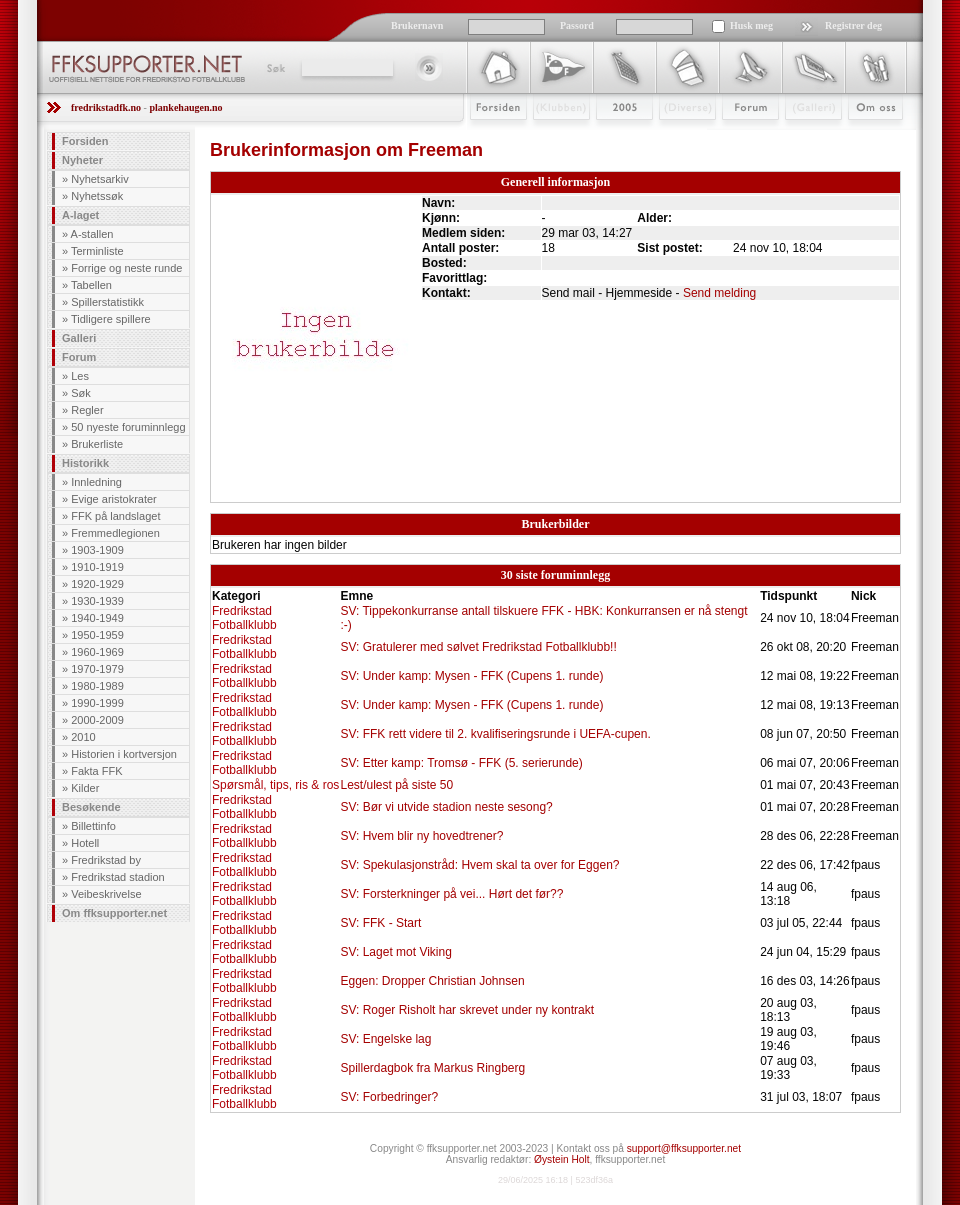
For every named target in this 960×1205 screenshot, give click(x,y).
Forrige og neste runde (126, 268)
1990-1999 (97, 703)
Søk (274, 68)
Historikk (85, 463)
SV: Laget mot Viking (395, 952)
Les (80, 376)
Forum (736, 137)
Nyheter (82, 160)
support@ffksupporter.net (684, 1148)
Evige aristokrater (114, 499)
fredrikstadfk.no (106, 107)
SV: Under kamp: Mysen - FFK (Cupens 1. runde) (471, 676)
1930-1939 (97, 601)
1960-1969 (97, 652)
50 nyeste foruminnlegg (128, 427)
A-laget (80, 215)
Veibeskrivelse (106, 894)
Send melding (719, 293)
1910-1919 (97, 567)
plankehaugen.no (185, 107)
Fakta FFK (96, 771)
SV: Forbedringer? (389, 1097)
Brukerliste (97, 444)
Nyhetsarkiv (99, 179)
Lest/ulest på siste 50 (396, 785)
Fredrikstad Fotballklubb (244, 618)
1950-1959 (97, 635)
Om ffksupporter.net (114, 913)
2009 (606, 137)
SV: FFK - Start (380, 923)
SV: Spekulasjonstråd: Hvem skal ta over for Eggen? (479, 865)
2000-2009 (97, 720)
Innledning (96, 482)
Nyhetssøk (97, 196)
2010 (83, 737)
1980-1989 (97, 686)
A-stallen (92, 234)
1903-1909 (97, 550)
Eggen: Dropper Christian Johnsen (432, 981)
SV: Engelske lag (385, 1039)
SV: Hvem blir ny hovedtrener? (421, 836)
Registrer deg (853, 25)
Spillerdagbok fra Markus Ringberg (432, 1068)
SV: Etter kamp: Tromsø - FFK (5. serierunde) (461, 763)
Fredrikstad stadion (118, 877)
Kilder (85, 788)
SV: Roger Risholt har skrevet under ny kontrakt (467, 1010)
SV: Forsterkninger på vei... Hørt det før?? (451, 894)
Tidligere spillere (111, 319)
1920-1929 (97, 584)
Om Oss (867, 137)
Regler (87, 410)
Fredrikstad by (106, 860)
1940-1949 (97, 618)
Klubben (552, 137)
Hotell (85, 843)
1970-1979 (97, 669)
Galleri (799, 137)
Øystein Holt (561, 1159)
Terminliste (97, 251)
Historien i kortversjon (124, 754)
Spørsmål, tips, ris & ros (275, 785)
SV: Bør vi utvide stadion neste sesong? (446, 807)
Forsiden (489, 137)
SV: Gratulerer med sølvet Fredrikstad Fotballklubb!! (478, 647)
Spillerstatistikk (107, 302)
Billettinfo (93, 826)
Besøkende (91, 807)
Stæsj (671, 137)
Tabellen (91, 285)
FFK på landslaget (115, 516)
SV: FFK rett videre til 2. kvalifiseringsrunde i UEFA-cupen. (495, 734)
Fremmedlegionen (115, 533)
